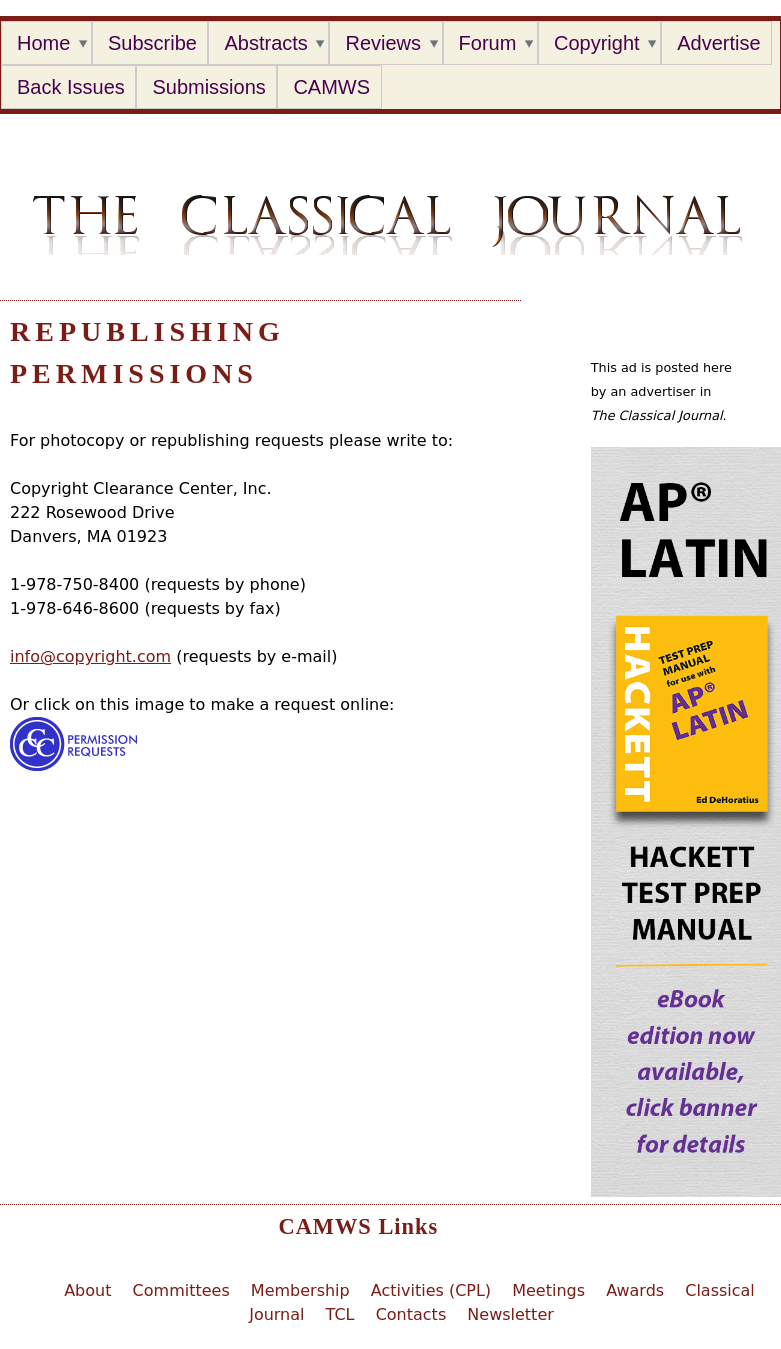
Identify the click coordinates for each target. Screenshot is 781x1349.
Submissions (208, 87)
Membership (300, 1290)
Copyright (597, 43)
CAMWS (331, 87)
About (87, 1290)
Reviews (383, 43)
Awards (635, 1290)
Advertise (718, 43)
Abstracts (265, 43)
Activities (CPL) (431, 1290)
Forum (488, 43)
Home (43, 43)
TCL (340, 1314)
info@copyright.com (90, 656)
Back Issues (71, 87)
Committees (181, 1290)
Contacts (411, 1314)
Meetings (548, 1290)
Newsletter (510, 1314)
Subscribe (152, 43)
